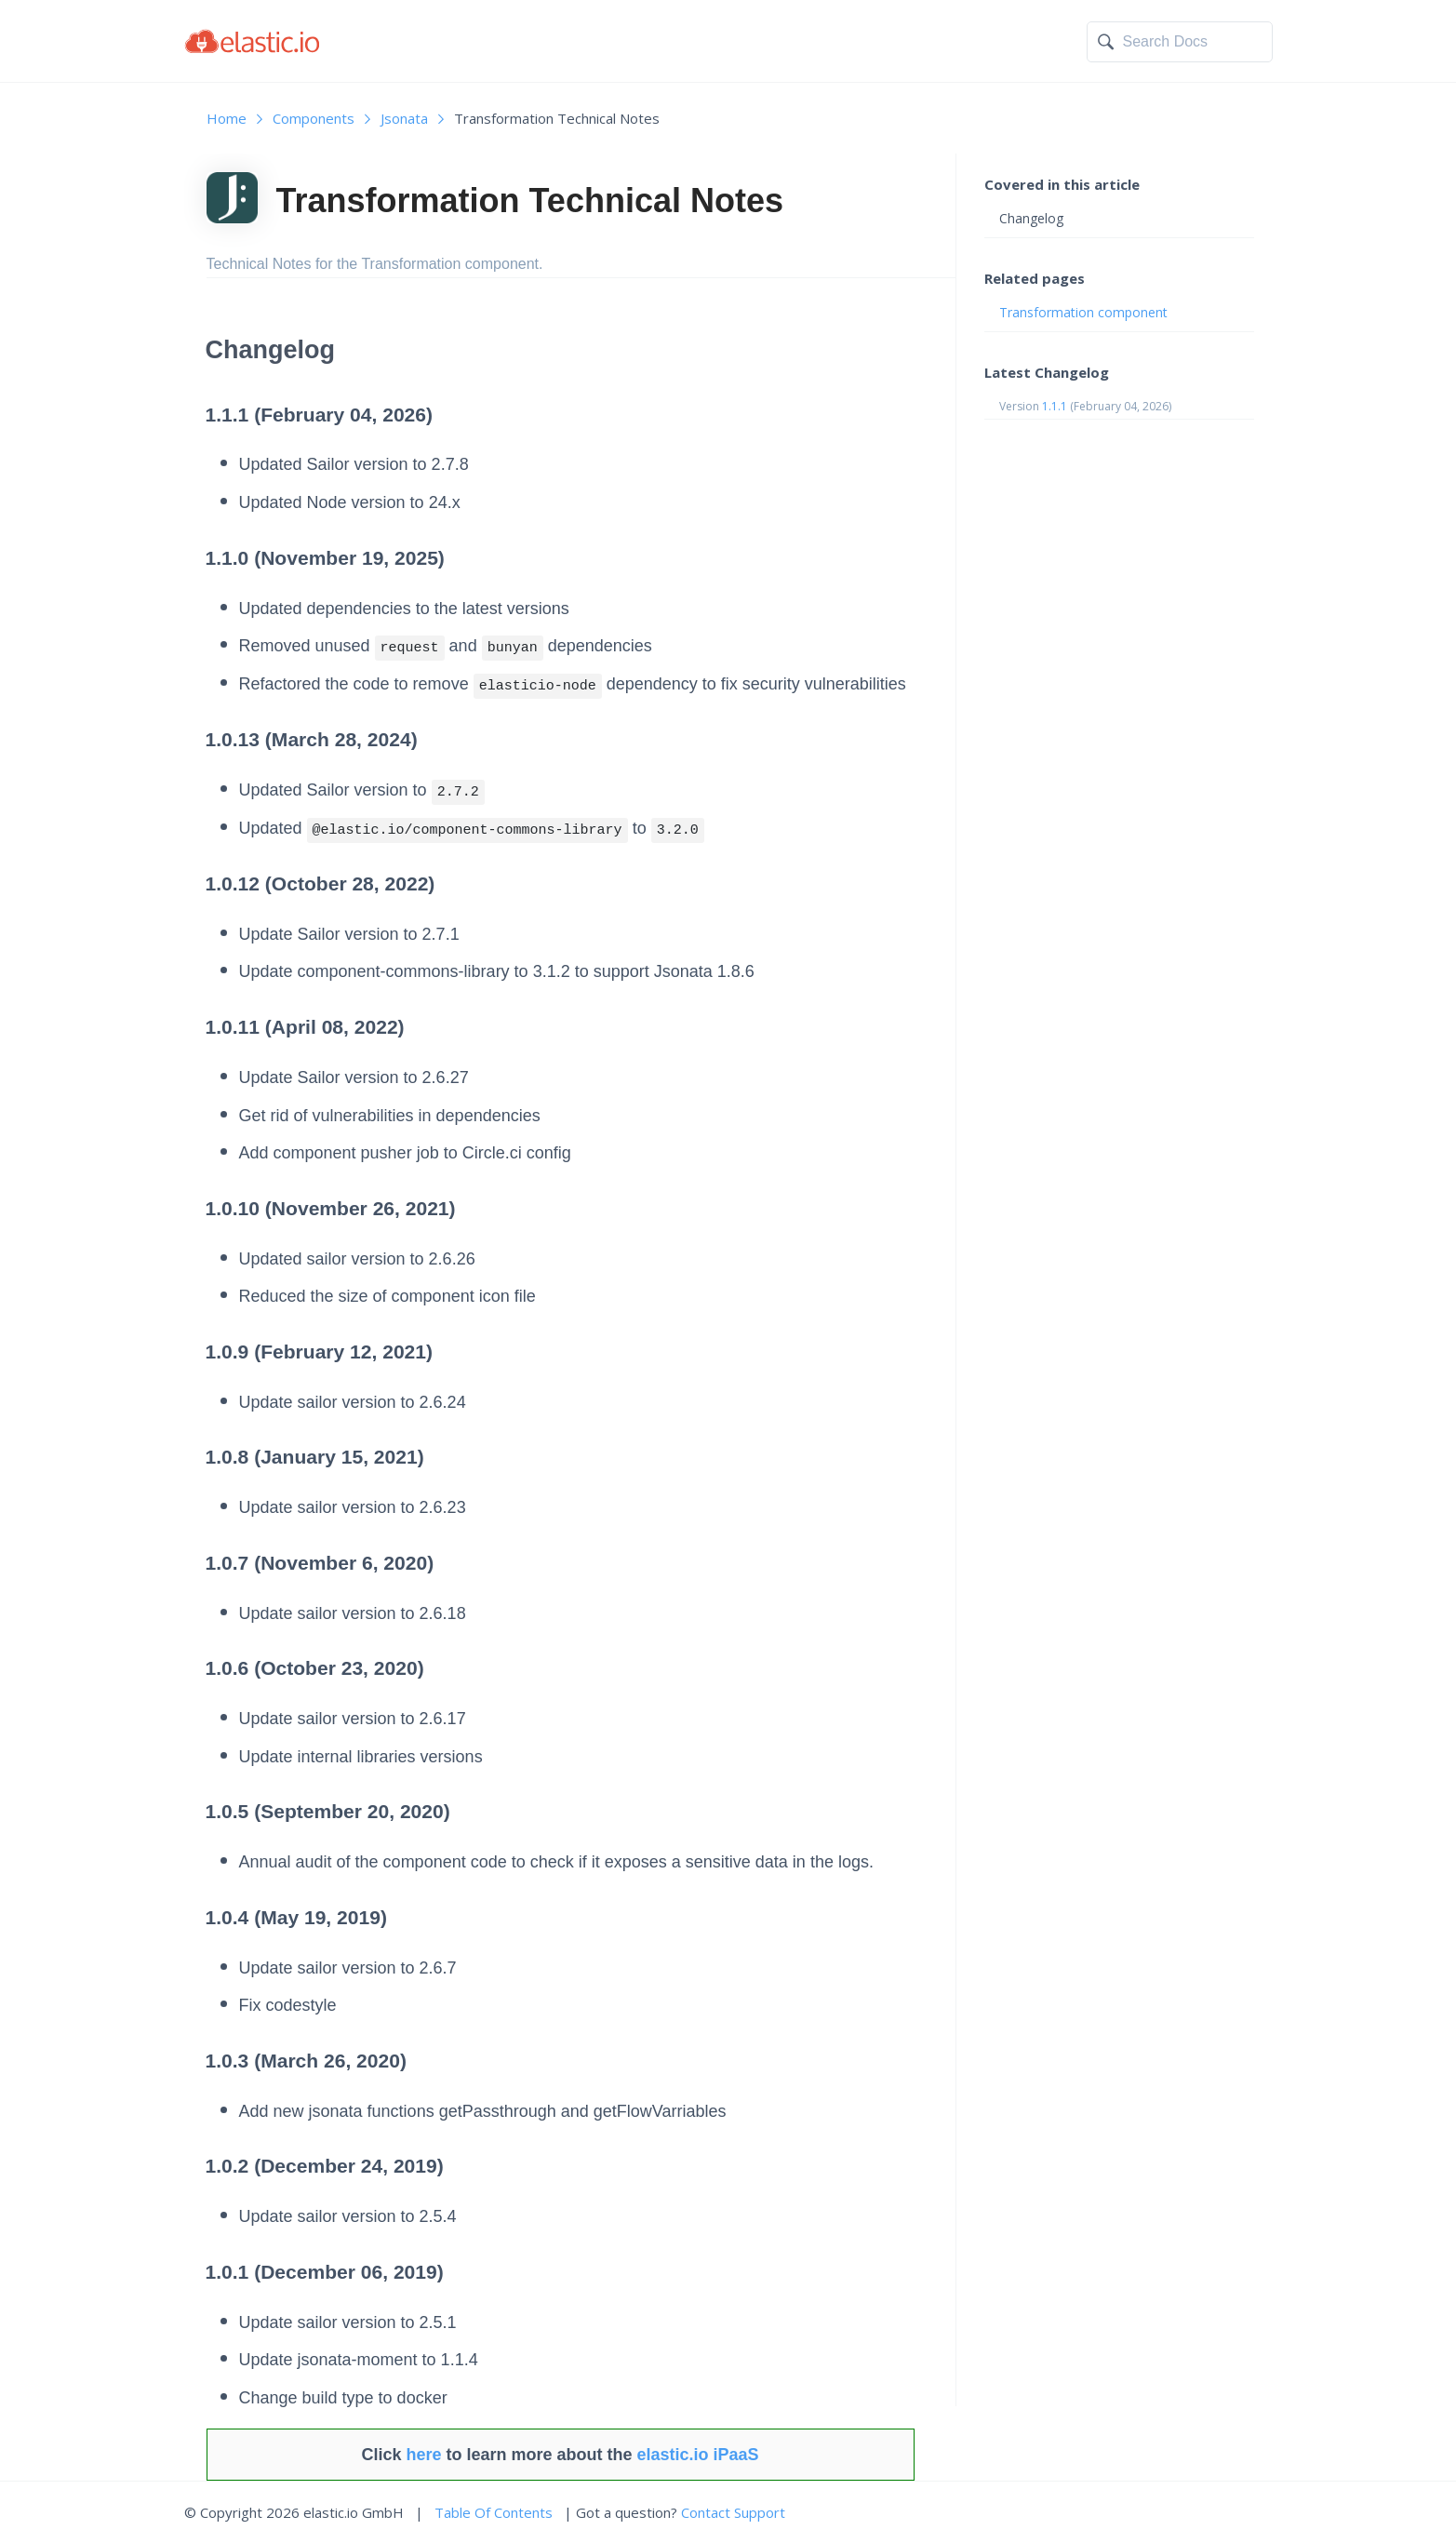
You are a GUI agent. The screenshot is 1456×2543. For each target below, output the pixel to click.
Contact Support (733, 2512)
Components (313, 118)
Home (227, 118)
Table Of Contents (493, 2512)
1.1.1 (1054, 406)
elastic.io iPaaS (698, 2454)
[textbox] (1192, 41)
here (423, 2454)
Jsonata (404, 118)
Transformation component (1083, 312)
